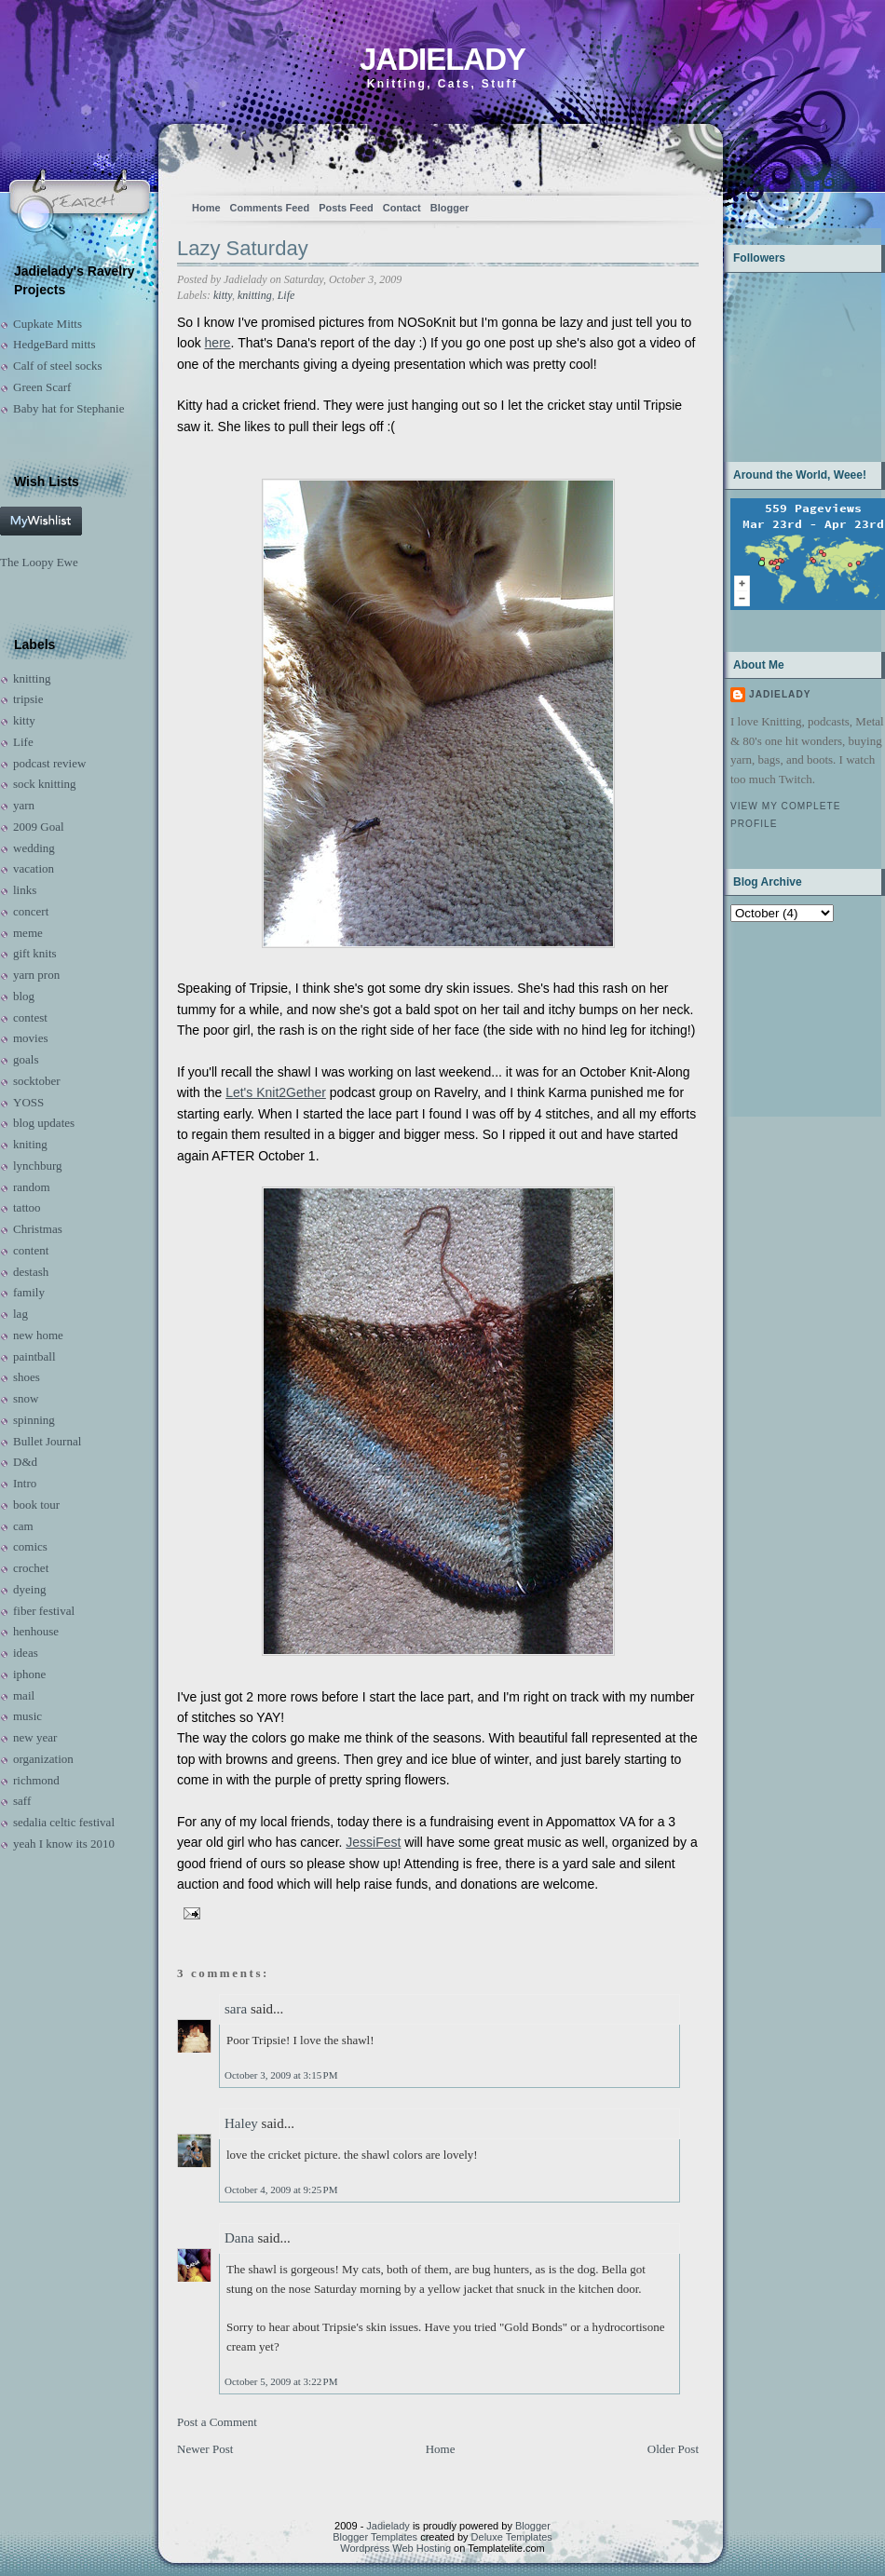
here (218, 342)
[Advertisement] (788, 1017)
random (31, 1187)
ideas (25, 1653)
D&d (25, 1462)
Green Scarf (42, 387)
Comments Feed (270, 207)
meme (28, 933)
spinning (34, 1420)
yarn (23, 805)
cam (23, 1526)
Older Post (673, 2449)
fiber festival (44, 1611)
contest (30, 1017)
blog (23, 996)
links (24, 890)
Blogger (450, 207)
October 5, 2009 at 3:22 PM (281, 2381)
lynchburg (37, 1166)
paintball (34, 1356)
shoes (26, 1377)
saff (22, 1801)
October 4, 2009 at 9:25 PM (281, 2189)
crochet (30, 1568)
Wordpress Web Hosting (395, 2548)
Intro (24, 1483)
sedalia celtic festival (64, 1822)
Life (23, 742)
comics (30, 1546)
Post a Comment (217, 2422)
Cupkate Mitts (47, 324)
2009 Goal (38, 827)
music (27, 1716)
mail (23, 1695)
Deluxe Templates (511, 2536)
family (29, 1292)
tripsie (28, 699)
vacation (33, 868)
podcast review (49, 763)
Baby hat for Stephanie (69, 408)
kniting (30, 1144)
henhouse (36, 1631)
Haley (241, 2123)
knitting (31, 678)
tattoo (27, 1207)
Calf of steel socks (57, 366)
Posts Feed (346, 207)
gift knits (35, 953)
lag (20, 1314)
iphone (29, 1674)
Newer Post (205, 2449)
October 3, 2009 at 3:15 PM (281, 2075)
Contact (402, 207)
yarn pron (36, 975)
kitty (24, 720)
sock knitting (44, 784)
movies (30, 1038)
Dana (239, 2237)
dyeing (29, 1589)
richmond (36, 1780)
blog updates (44, 1123)
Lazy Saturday (242, 248)
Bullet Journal (47, 1441)
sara (236, 2008)
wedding (34, 848)
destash (30, 1272)
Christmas (37, 1229)
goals (25, 1059)
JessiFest (373, 1842)
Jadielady (442, 59)
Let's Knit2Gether (275, 1092)
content (30, 1250)
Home (206, 207)
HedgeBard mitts (54, 344)
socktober (37, 1081)
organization (43, 1759)
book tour (36, 1505)
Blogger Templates (375, 2536)
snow (25, 1398)
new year (35, 1737)
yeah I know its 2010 (64, 1844)
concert (30, 911)
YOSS (28, 1102)
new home (38, 1335)
